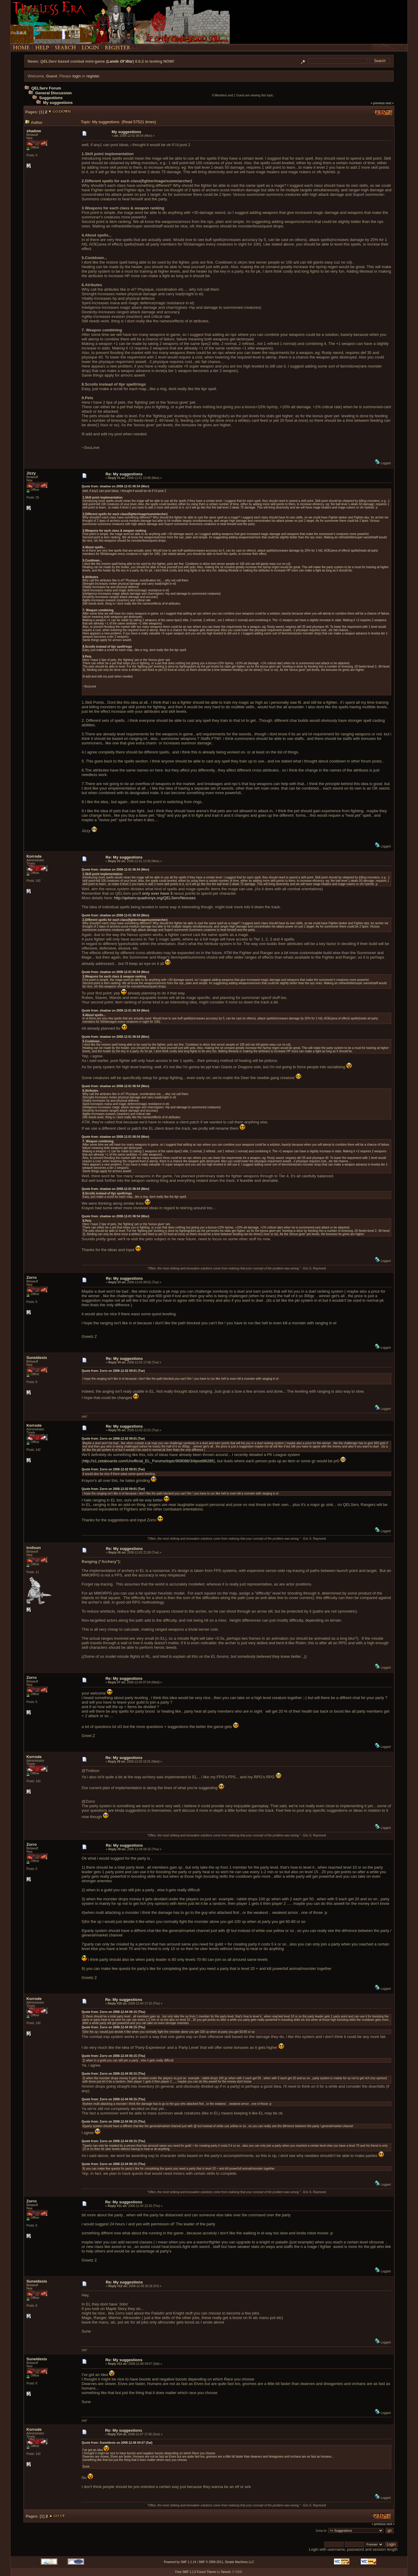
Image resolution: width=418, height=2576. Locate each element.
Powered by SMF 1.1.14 (180, 2562)
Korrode (34, 856)
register (92, 76)
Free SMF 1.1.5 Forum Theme (195, 2572)
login (76, 76)
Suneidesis (37, 1357)
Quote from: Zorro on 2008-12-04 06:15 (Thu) (113, 2012)
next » (389, 103)
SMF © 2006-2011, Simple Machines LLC (226, 2562)
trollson (34, 1547)
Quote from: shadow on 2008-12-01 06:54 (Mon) (115, 486)
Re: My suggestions (124, 474)
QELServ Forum (46, 88)
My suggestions (58, 102)
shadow (34, 131)
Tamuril (225, 2572)
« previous (378, 103)
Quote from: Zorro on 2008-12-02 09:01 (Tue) (113, 1371)
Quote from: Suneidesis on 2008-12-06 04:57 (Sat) (117, 2442)
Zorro (32, 1277)
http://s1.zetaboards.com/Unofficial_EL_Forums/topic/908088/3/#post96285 (148, 1461)
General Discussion (53, 93)
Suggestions (51, 97)
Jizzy (31, 473)
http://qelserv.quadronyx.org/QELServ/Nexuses (155, 898)
